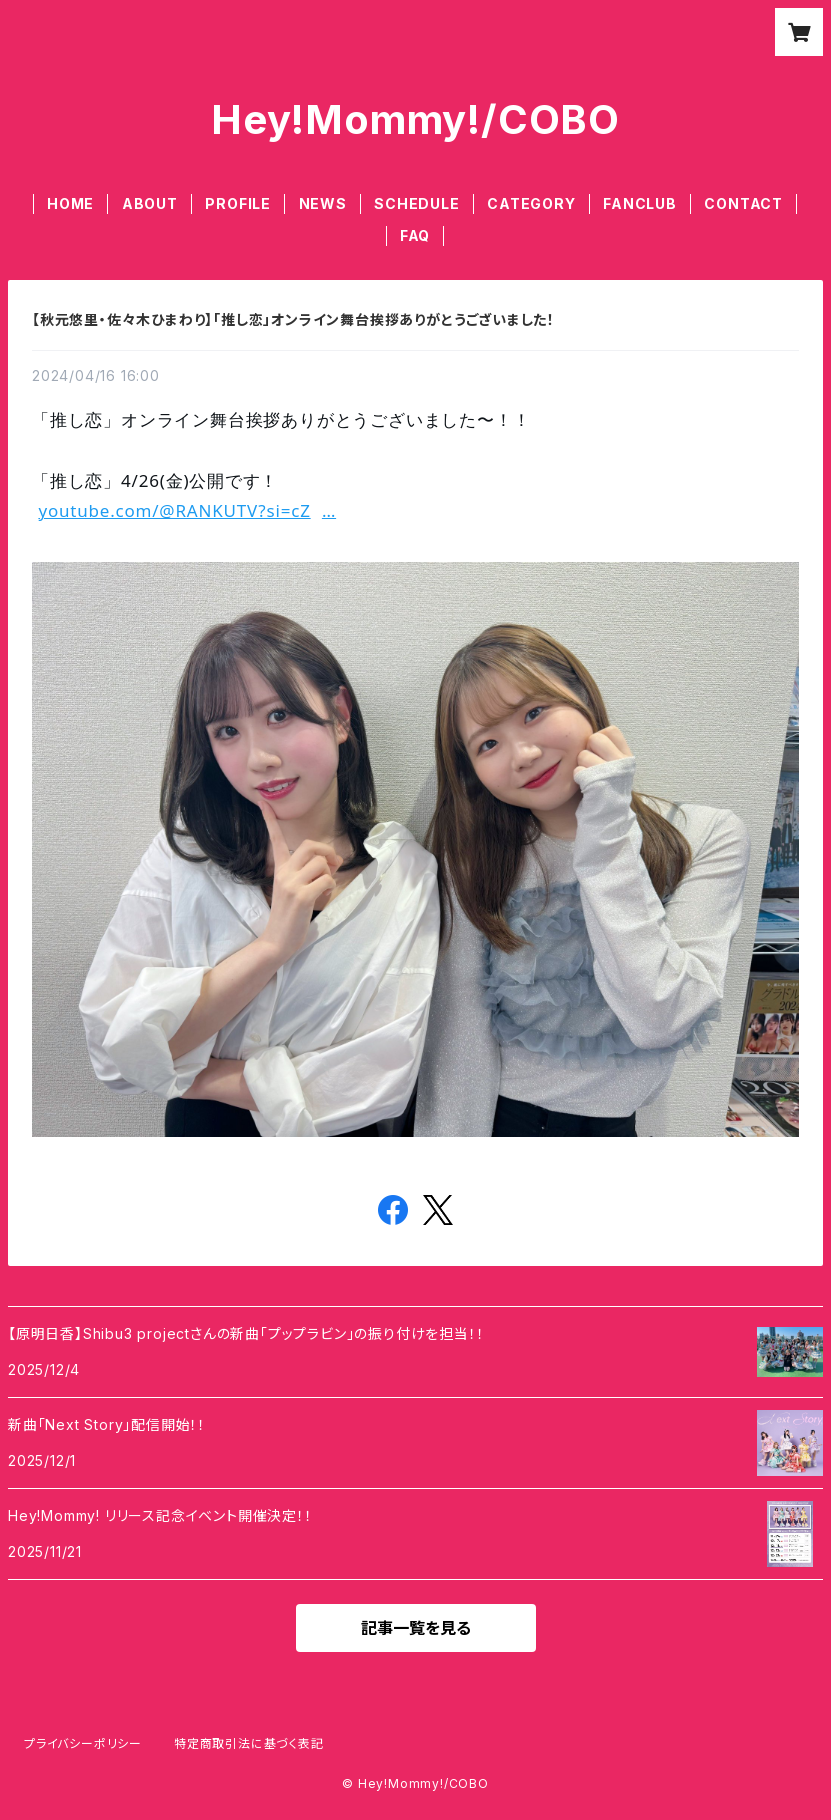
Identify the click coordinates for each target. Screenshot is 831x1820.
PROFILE (238, 203)
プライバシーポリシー (83, 1743)
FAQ (415, 235)
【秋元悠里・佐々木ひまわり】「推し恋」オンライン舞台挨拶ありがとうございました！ (293, 319)
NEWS (323, 203)
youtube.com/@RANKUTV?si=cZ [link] (187, 510)
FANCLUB (640, 203)
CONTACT (743, 203)
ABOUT (150, 203)
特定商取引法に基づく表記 (249, 1743)
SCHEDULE (416, 203)
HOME (70, 203)
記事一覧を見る (416, 1628)
